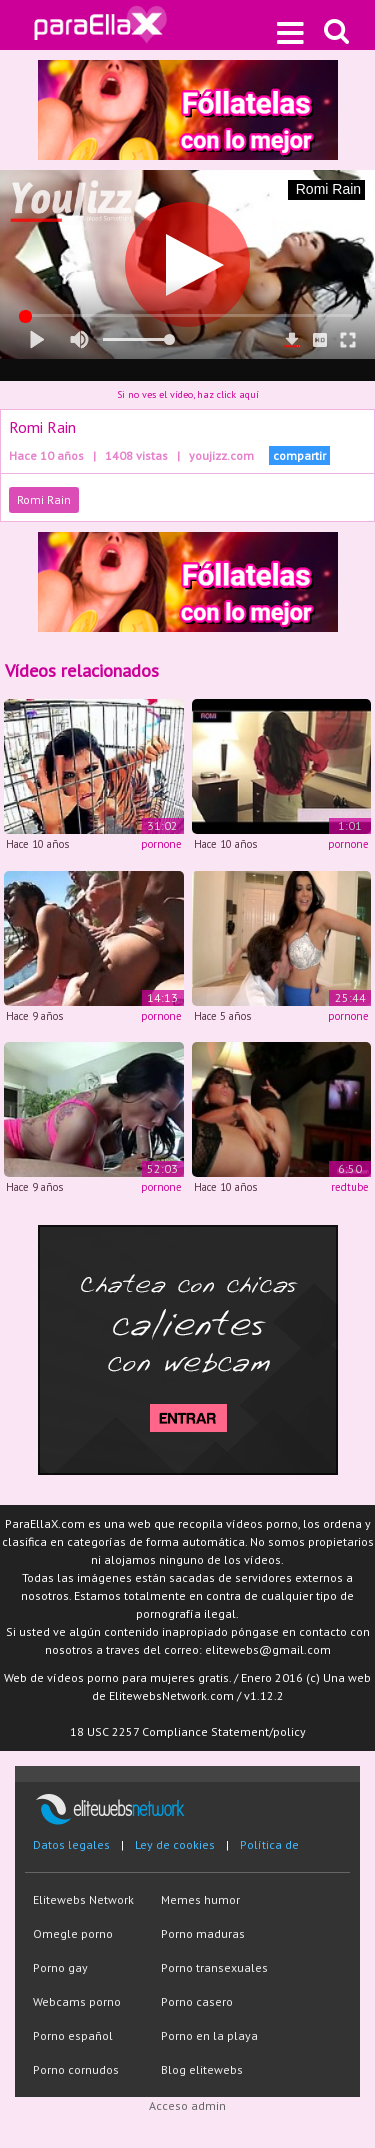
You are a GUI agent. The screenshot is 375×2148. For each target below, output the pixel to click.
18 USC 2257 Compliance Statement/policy (188, 1731)
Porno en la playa (209, 2035)
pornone (161, 844)
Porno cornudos (76, 2069)
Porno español (73, 2035)
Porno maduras (203, 1933)
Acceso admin (187, 2105)
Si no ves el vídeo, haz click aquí (188, 394)
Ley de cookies (175, 1844)
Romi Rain (44, 499)
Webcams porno (77, 2001)
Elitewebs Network (83, 1899)
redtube (350, 1187)
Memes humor (200, 1899)
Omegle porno (73, 1933)
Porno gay (60, 1967)
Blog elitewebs (202, 2069)
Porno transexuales (214, 1967)
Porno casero (197, 2001)
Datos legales (71, 1844)
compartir (299, 455)
